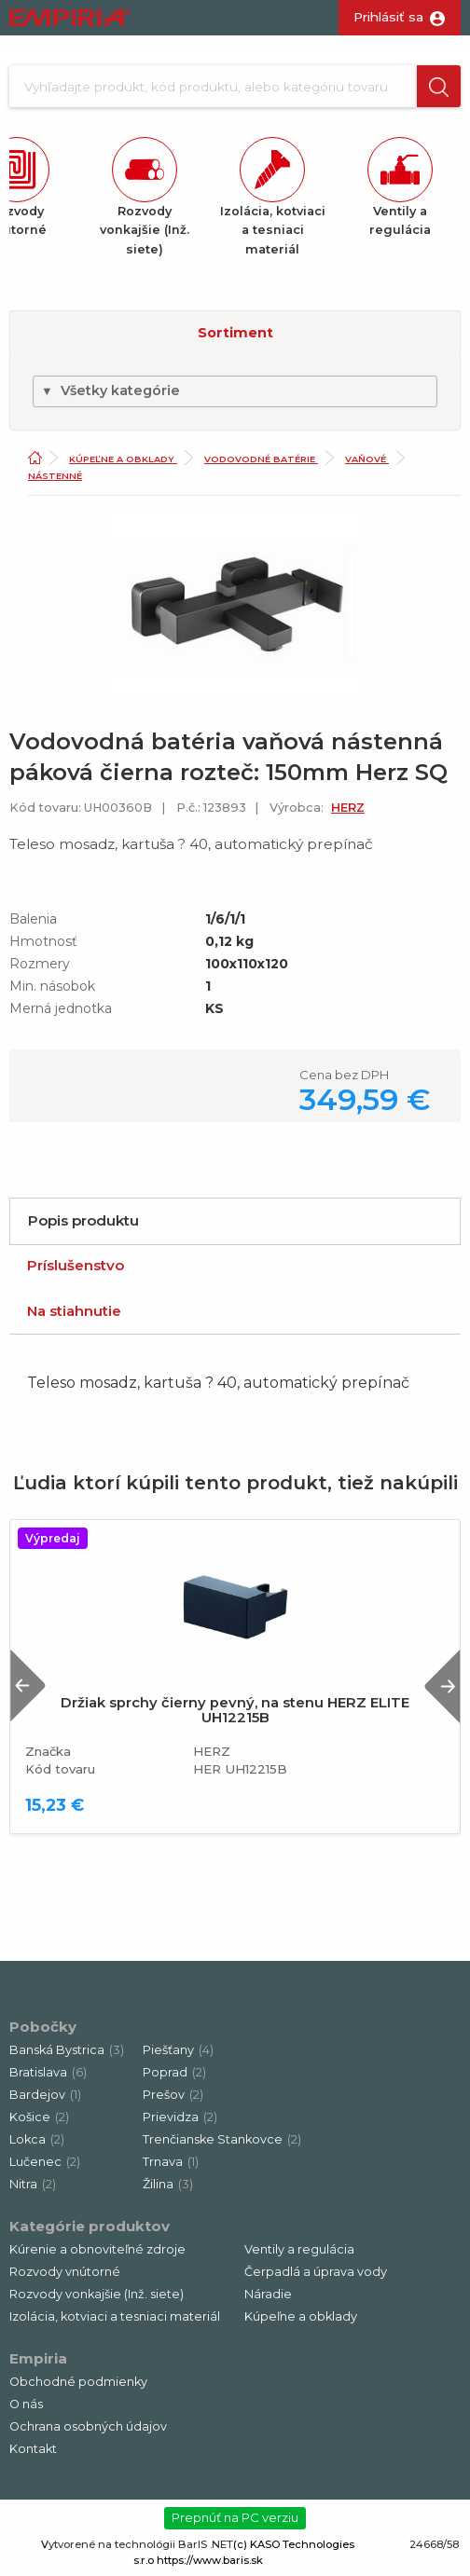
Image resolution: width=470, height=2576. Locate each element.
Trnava (171, 2162)
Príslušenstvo (75, 1265)
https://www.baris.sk (210, 2560)
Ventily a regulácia (299, 2249)
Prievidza (180, 2117)
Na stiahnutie (74, 1311)
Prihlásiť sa (388, 16)
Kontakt (33, 2449)
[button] (439, 86)
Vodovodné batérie (261, 459)
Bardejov (45, 2095)
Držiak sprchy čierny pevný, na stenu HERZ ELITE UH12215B (235, 1710)
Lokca (36, 2139)
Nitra (32, 2184)
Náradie (268, 2294)
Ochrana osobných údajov (88, 2426)
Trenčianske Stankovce (222, 2139)
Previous (28, 1685)
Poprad (174, 2072)
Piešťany (178, 2050)
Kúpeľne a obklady (123, 459)
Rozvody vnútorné (64, 2272)
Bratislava (48, 2072)
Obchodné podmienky (78, 2382)
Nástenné (55, 476)
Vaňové (367, 459)
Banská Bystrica (66, 2050)
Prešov (173, 2095)
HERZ (348, 808)
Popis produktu (83, 1220)
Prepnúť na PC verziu (235, 2517)
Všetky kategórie (110, 390)
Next (442, 1685)
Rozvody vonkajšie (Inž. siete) (96, 2294)
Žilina (168, 2184)
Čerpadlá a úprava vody (315, 2272)
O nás (26, 2404)
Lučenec (44, 2162)
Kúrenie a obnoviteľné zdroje (97, 2249)
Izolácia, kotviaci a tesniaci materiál (114, 2316)
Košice (39, 2117)
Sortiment (235, 332)
